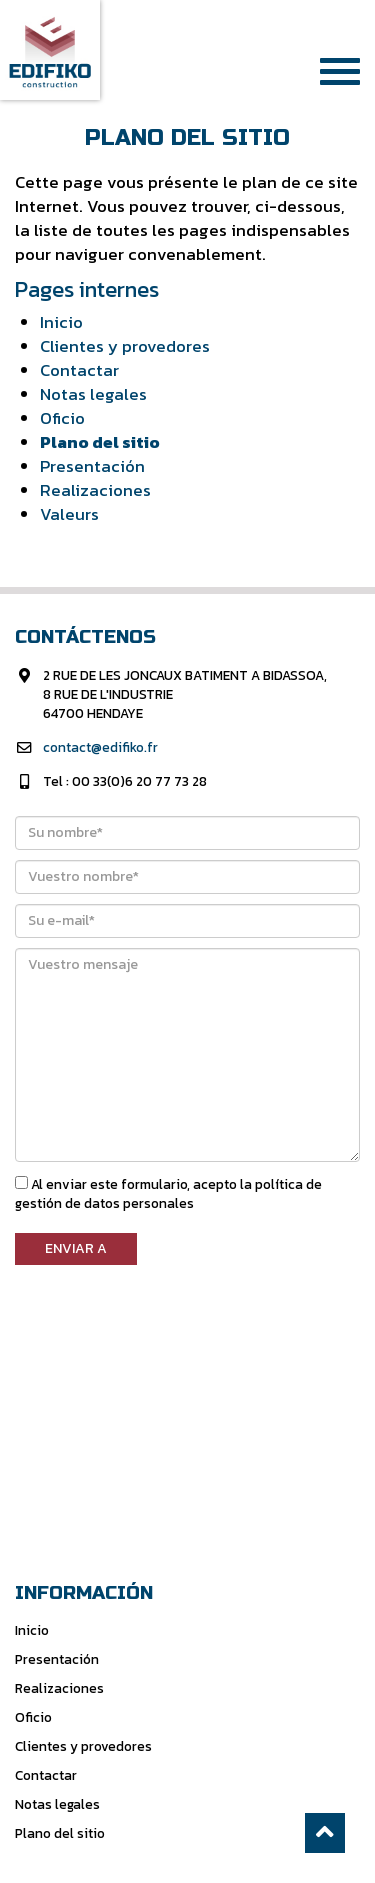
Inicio (61, 322)
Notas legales (93, 394)
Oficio (62, 418)
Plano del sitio (100, 442)
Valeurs (69, 514)
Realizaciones (95, 490)
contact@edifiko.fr (100, 747)
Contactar (79, 370)
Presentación (92, 466)
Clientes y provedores (125, 346)
